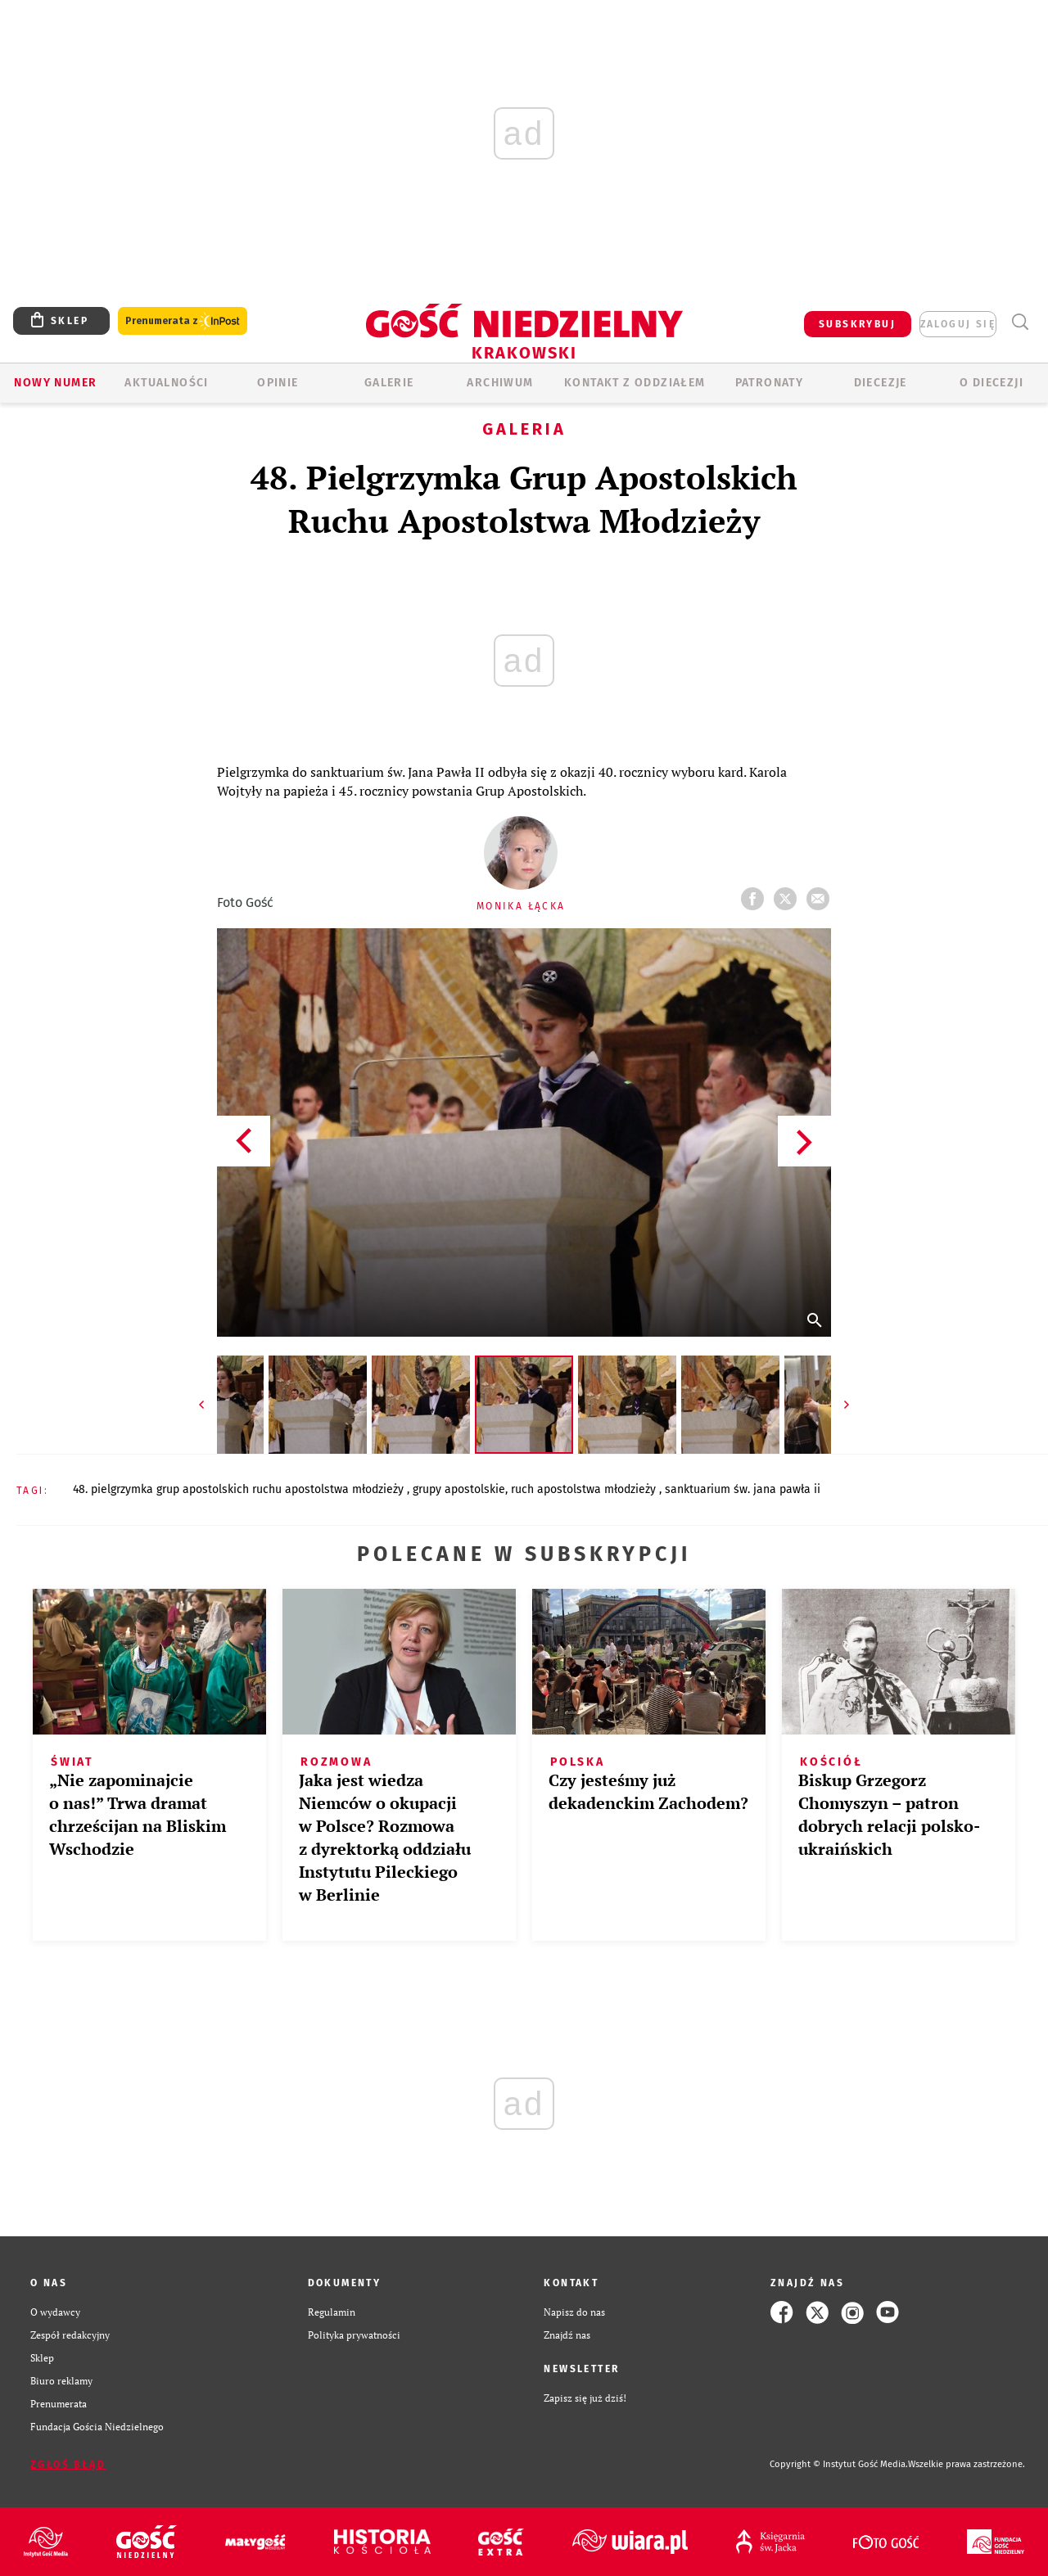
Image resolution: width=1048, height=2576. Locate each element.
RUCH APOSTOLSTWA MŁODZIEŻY (585, 1489)
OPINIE (277, 383)
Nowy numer (55, 383)
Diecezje (880, 383)
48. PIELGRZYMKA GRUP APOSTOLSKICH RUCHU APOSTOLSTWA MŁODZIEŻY (240, 1489)
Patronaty (769, 383)
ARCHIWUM (500, 383)
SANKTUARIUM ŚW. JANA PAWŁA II (742, 1489)
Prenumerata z (182, 321)
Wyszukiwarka (1020, 322)
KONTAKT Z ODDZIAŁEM (635, 383)
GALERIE (389, 383)
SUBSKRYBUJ (857, 324)
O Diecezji (991, 383)
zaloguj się (958, 324)
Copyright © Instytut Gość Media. (839, 2464)
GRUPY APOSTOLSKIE (459, 1489)
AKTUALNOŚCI (166, 383)
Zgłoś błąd (68, 2464)
